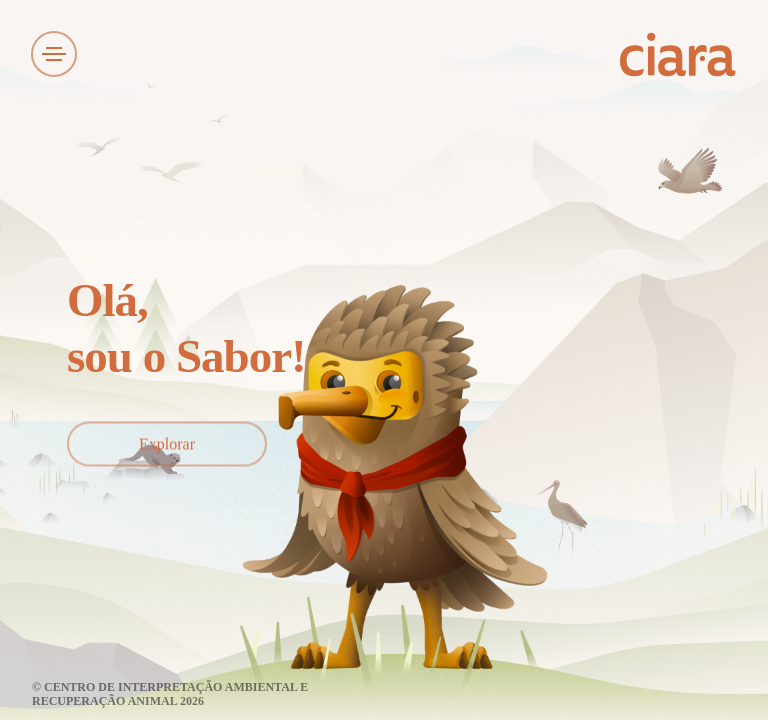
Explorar (167, 444)
